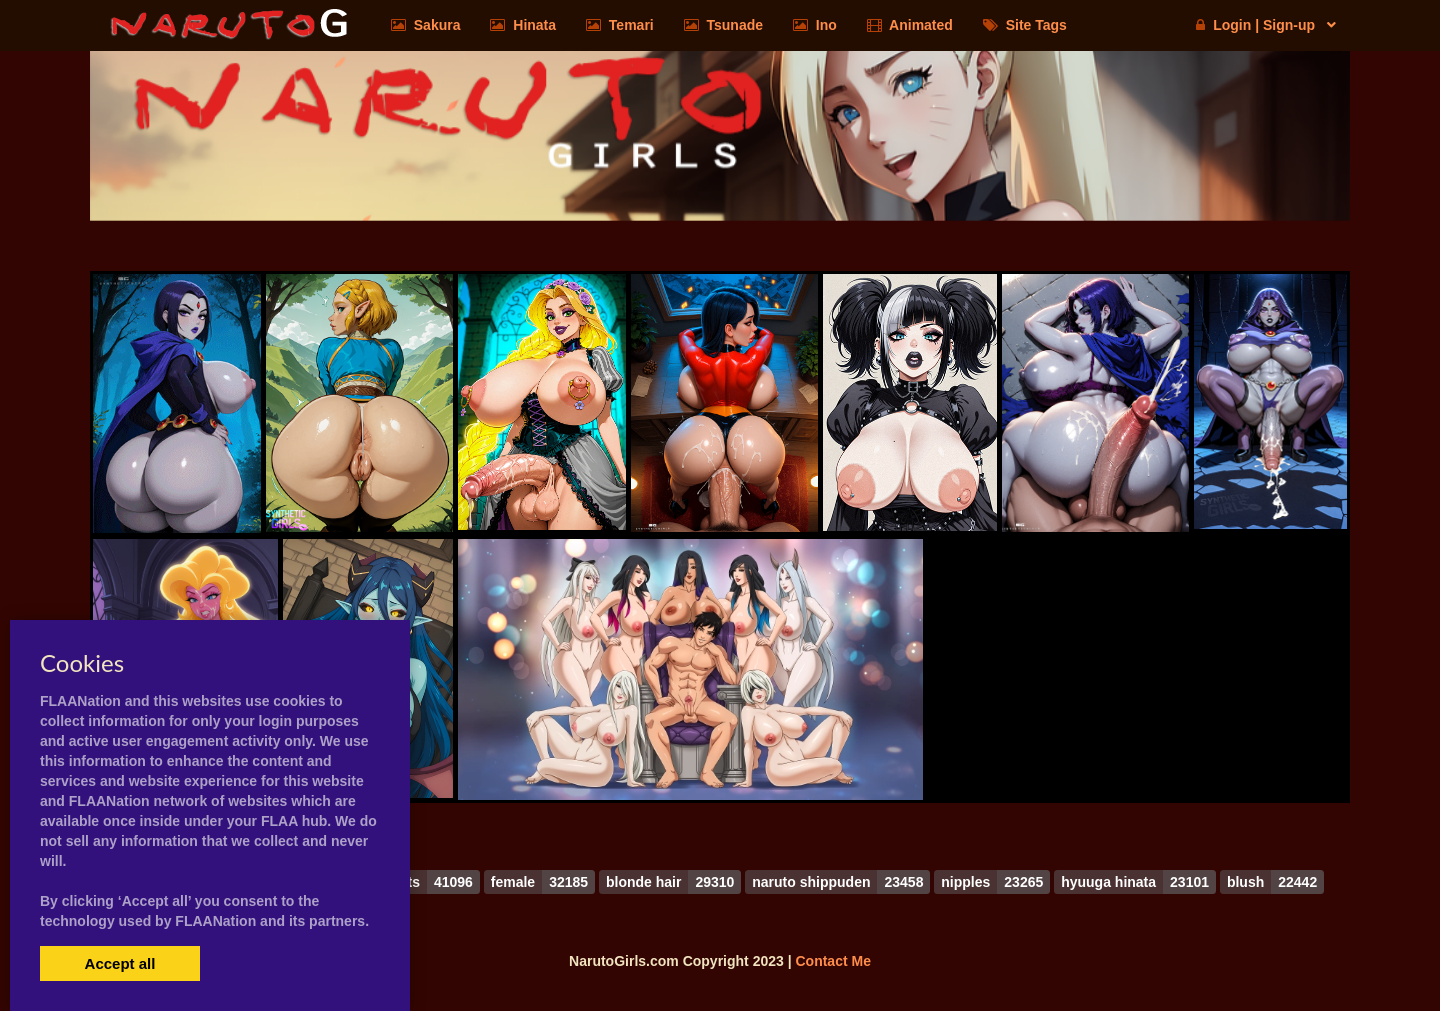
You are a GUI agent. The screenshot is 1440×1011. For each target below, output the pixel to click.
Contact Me (832, 961)
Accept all (120, 963)
